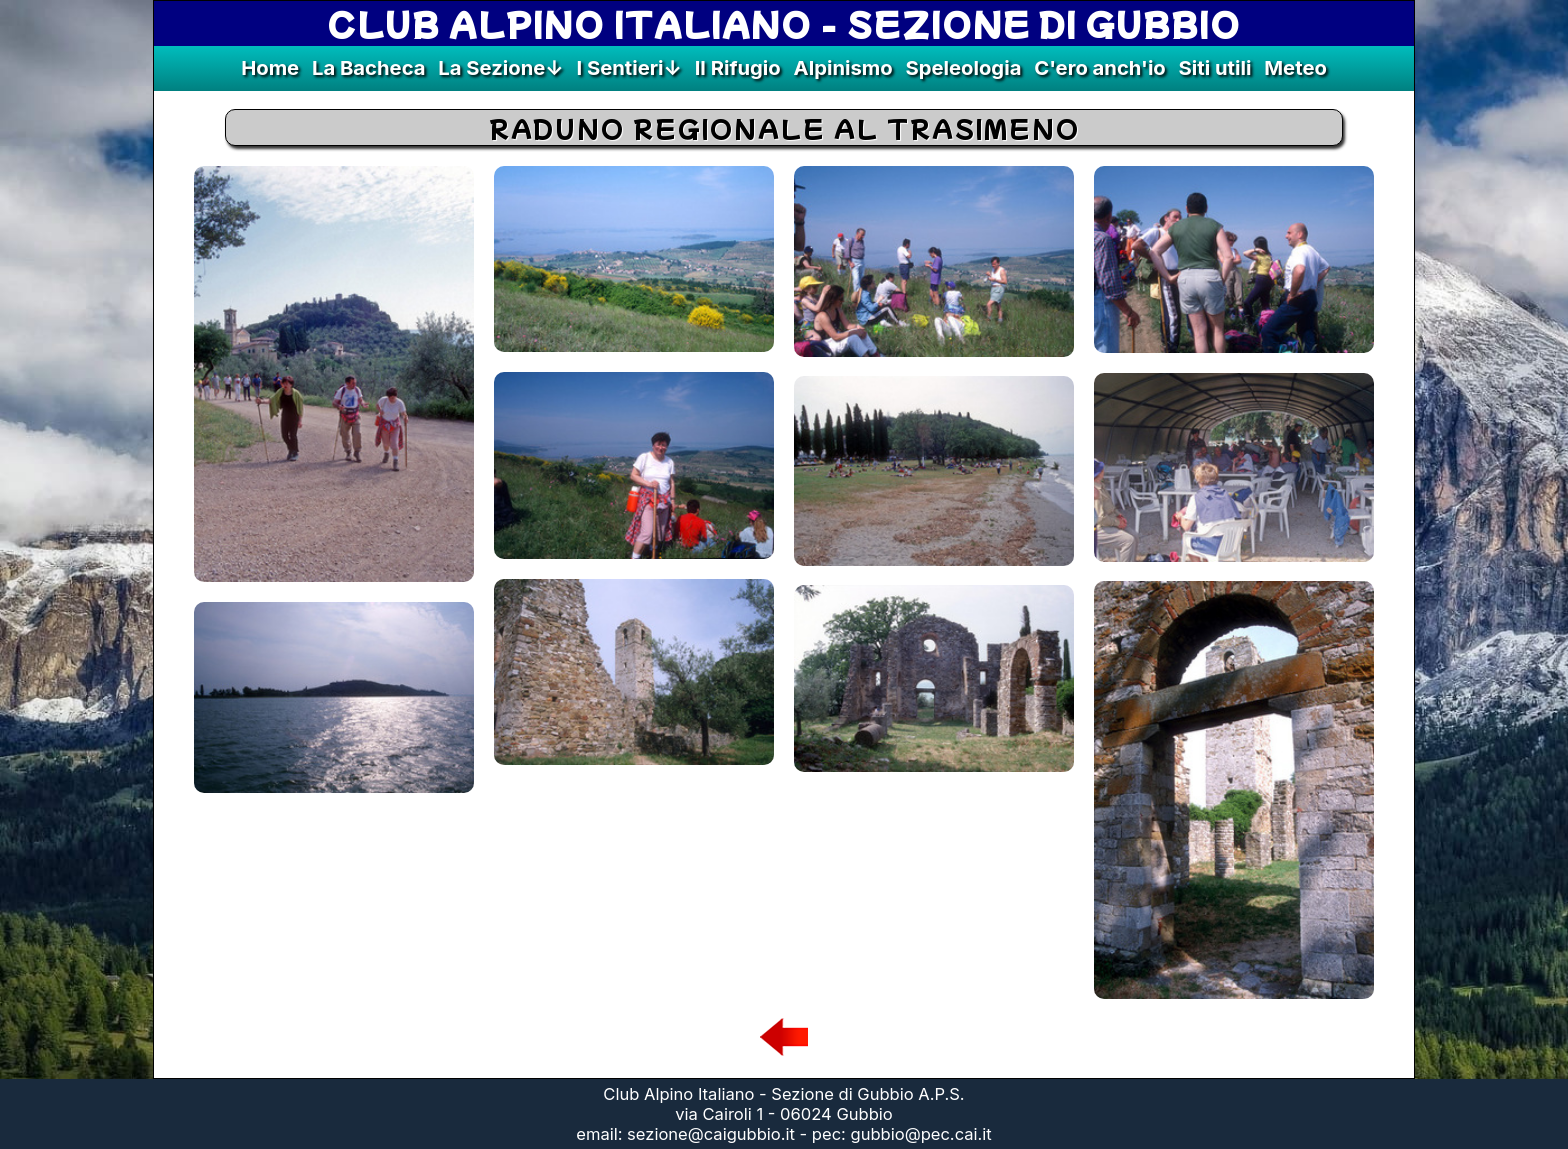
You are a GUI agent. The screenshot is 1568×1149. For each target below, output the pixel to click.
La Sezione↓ (500, 67)
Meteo (1295, 67)
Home (270, 67)
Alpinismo (843, 67)
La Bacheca (369, 67)
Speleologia (963, 67)
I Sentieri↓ (628, 67)
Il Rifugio (738, 67)
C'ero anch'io (1100, 67)
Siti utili (1215, 67)
